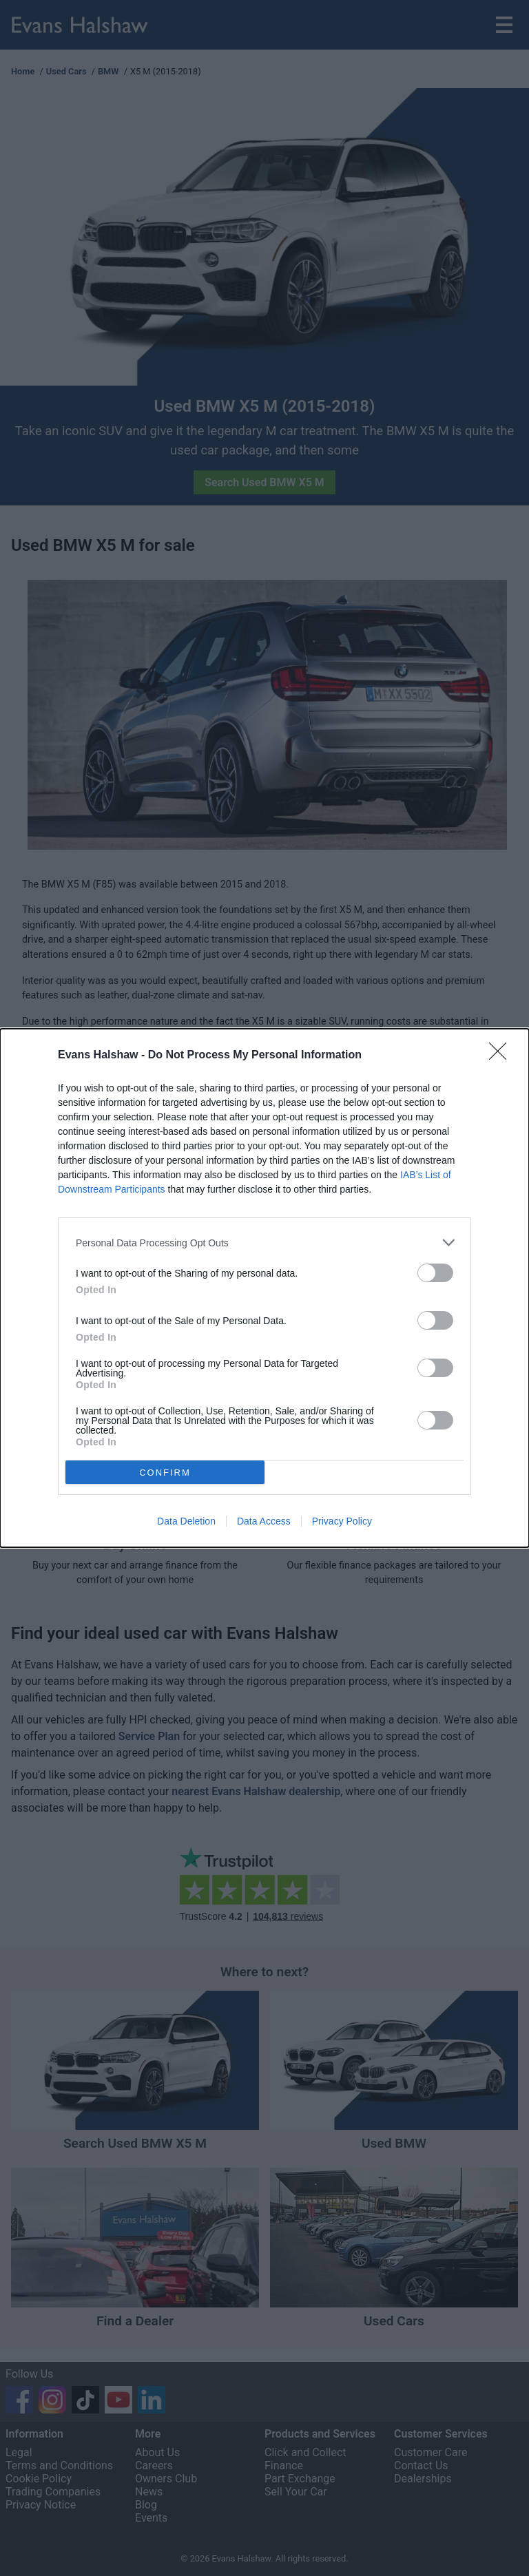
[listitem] (264, 1242)
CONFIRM (165, 1472)
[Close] (502, 1056)
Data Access (264, 1521)
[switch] (435, 1273)
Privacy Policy (342, 1521)
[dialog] (264, 1288)
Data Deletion (186, 1521)
